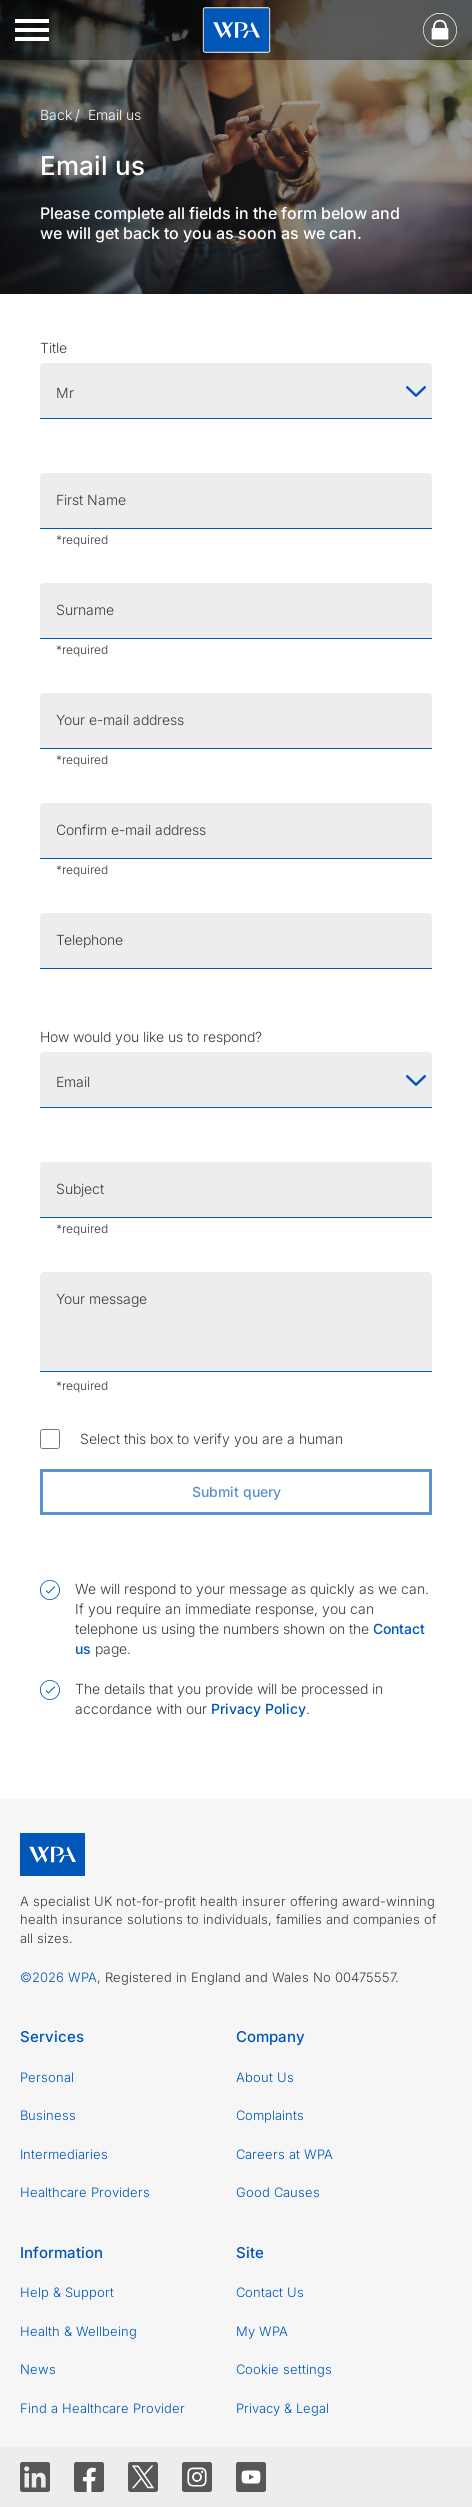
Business (48, 2115)
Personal (47, 2077)
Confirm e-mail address (131, 829)
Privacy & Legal (282, 2408)
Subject (80, 1188)
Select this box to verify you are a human (211, 1438)
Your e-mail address (120, 719)
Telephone (89, 939)
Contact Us (270, 2292)
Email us (114, 114)
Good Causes (278, 2192)
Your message (101, 1298)
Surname (85, 609)
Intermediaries (64, 2154)
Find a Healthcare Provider (102, 2408)
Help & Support (67, 2292)
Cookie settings (284, 2369)
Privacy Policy (258, 1708)
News (38, 2369)
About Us (265, 2077)
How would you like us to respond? (151, 1036)
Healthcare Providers (85, 2192)
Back (56, 114)
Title (53, 347)
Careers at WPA (284, 2154)
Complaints (270, 2115)
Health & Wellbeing (78, 2331)
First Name (91, 499)
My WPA (262, 2331)
